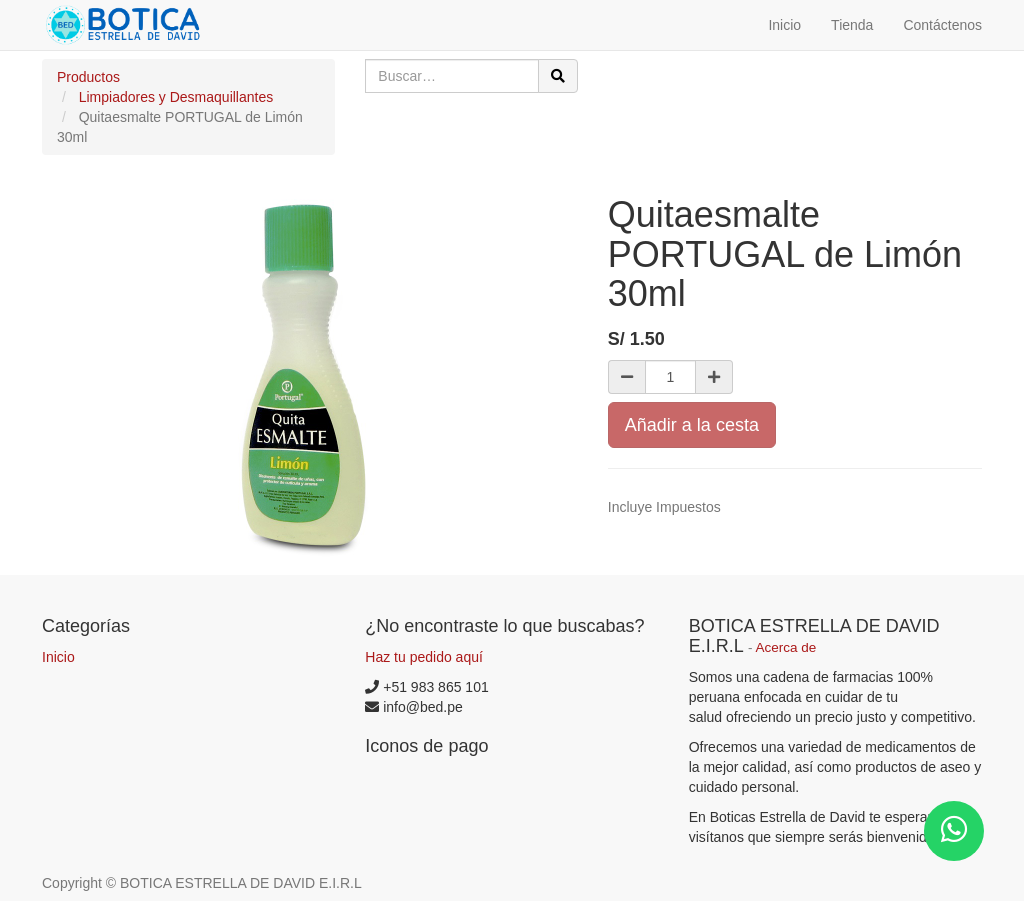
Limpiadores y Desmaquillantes (176, 97)
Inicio (58, 657)
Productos (88, 77)
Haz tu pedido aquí (424, 657)
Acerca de (786, 647)
